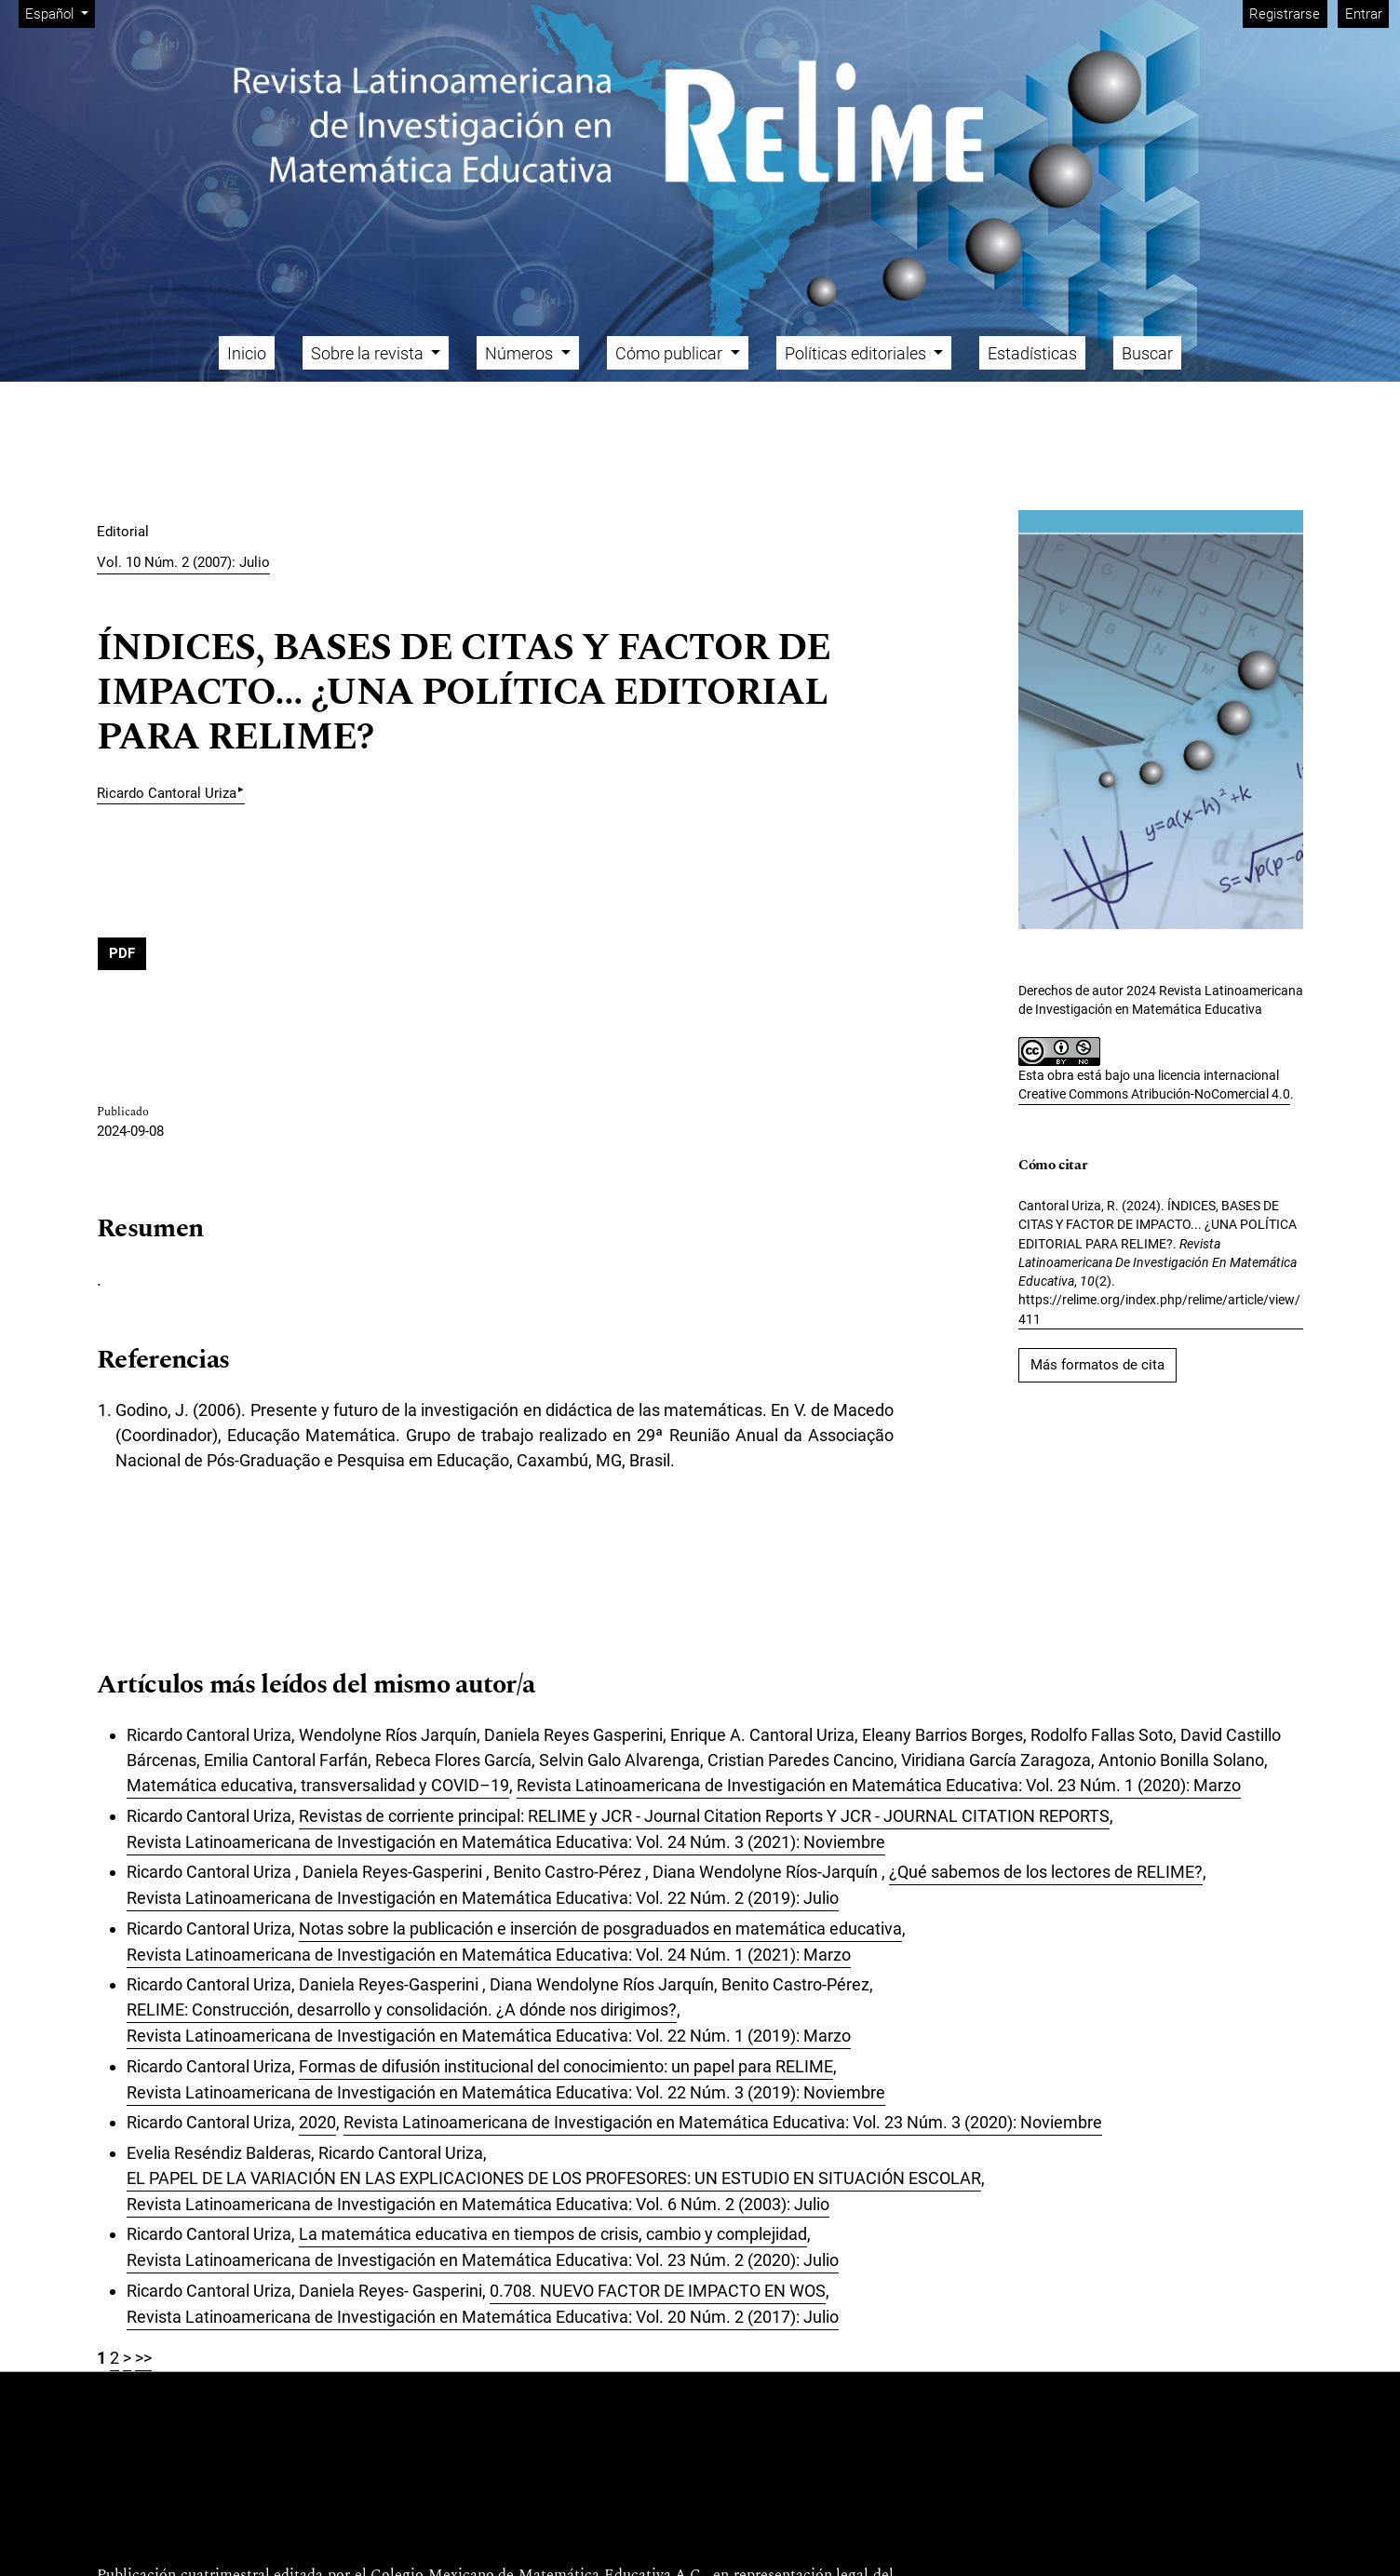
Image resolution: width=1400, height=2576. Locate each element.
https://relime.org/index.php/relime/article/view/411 (1159, 1309)
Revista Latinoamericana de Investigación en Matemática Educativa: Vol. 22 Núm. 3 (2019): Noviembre (506, 2092)
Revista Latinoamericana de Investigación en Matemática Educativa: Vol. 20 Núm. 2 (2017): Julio (483, 2316)
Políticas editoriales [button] (857, 353)
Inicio (246, 353)
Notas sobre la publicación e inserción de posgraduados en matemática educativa (600, 1928)
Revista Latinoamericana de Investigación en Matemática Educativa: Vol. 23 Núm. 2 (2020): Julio (483, 2260)
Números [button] (521, 353)
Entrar (1363, 14)
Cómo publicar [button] (670, 353)
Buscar (1147, 353)
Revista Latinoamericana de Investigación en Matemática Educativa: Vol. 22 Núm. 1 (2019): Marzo (489, 2035)
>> (143, 2357)
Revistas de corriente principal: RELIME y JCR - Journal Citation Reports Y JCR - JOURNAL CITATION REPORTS (704, 1816)
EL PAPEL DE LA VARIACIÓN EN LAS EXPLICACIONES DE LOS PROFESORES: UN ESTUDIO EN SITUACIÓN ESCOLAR (554, 2178)
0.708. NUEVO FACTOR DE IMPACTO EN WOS (658, 2290)
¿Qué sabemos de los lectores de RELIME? (1046, 1871)
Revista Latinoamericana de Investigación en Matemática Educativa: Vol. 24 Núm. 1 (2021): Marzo (489, 1954)
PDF (122, 953)
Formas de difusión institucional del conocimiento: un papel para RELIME (566, 2066)
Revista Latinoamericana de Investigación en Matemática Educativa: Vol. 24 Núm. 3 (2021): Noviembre (506, 1842)
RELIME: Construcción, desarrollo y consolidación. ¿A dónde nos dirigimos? (402, 2009)
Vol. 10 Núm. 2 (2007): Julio (183, 562)
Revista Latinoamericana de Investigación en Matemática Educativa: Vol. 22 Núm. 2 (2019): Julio (483, 1898)
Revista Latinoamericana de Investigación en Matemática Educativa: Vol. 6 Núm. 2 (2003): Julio (478, 2204)
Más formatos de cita (1097, 1364)
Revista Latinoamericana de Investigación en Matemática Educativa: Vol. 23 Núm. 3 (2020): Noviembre (722, 2122)
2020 (317, 2122)
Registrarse (1284, 14)
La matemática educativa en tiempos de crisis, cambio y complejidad (553, 2234)
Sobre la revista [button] (369, 353)
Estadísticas (1032, 353)
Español (59, 12)
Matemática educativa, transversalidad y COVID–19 (318, 1785)
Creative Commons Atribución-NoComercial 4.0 (1154, 1093)
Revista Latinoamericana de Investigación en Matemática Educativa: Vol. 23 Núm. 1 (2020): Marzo (879, 1785)
